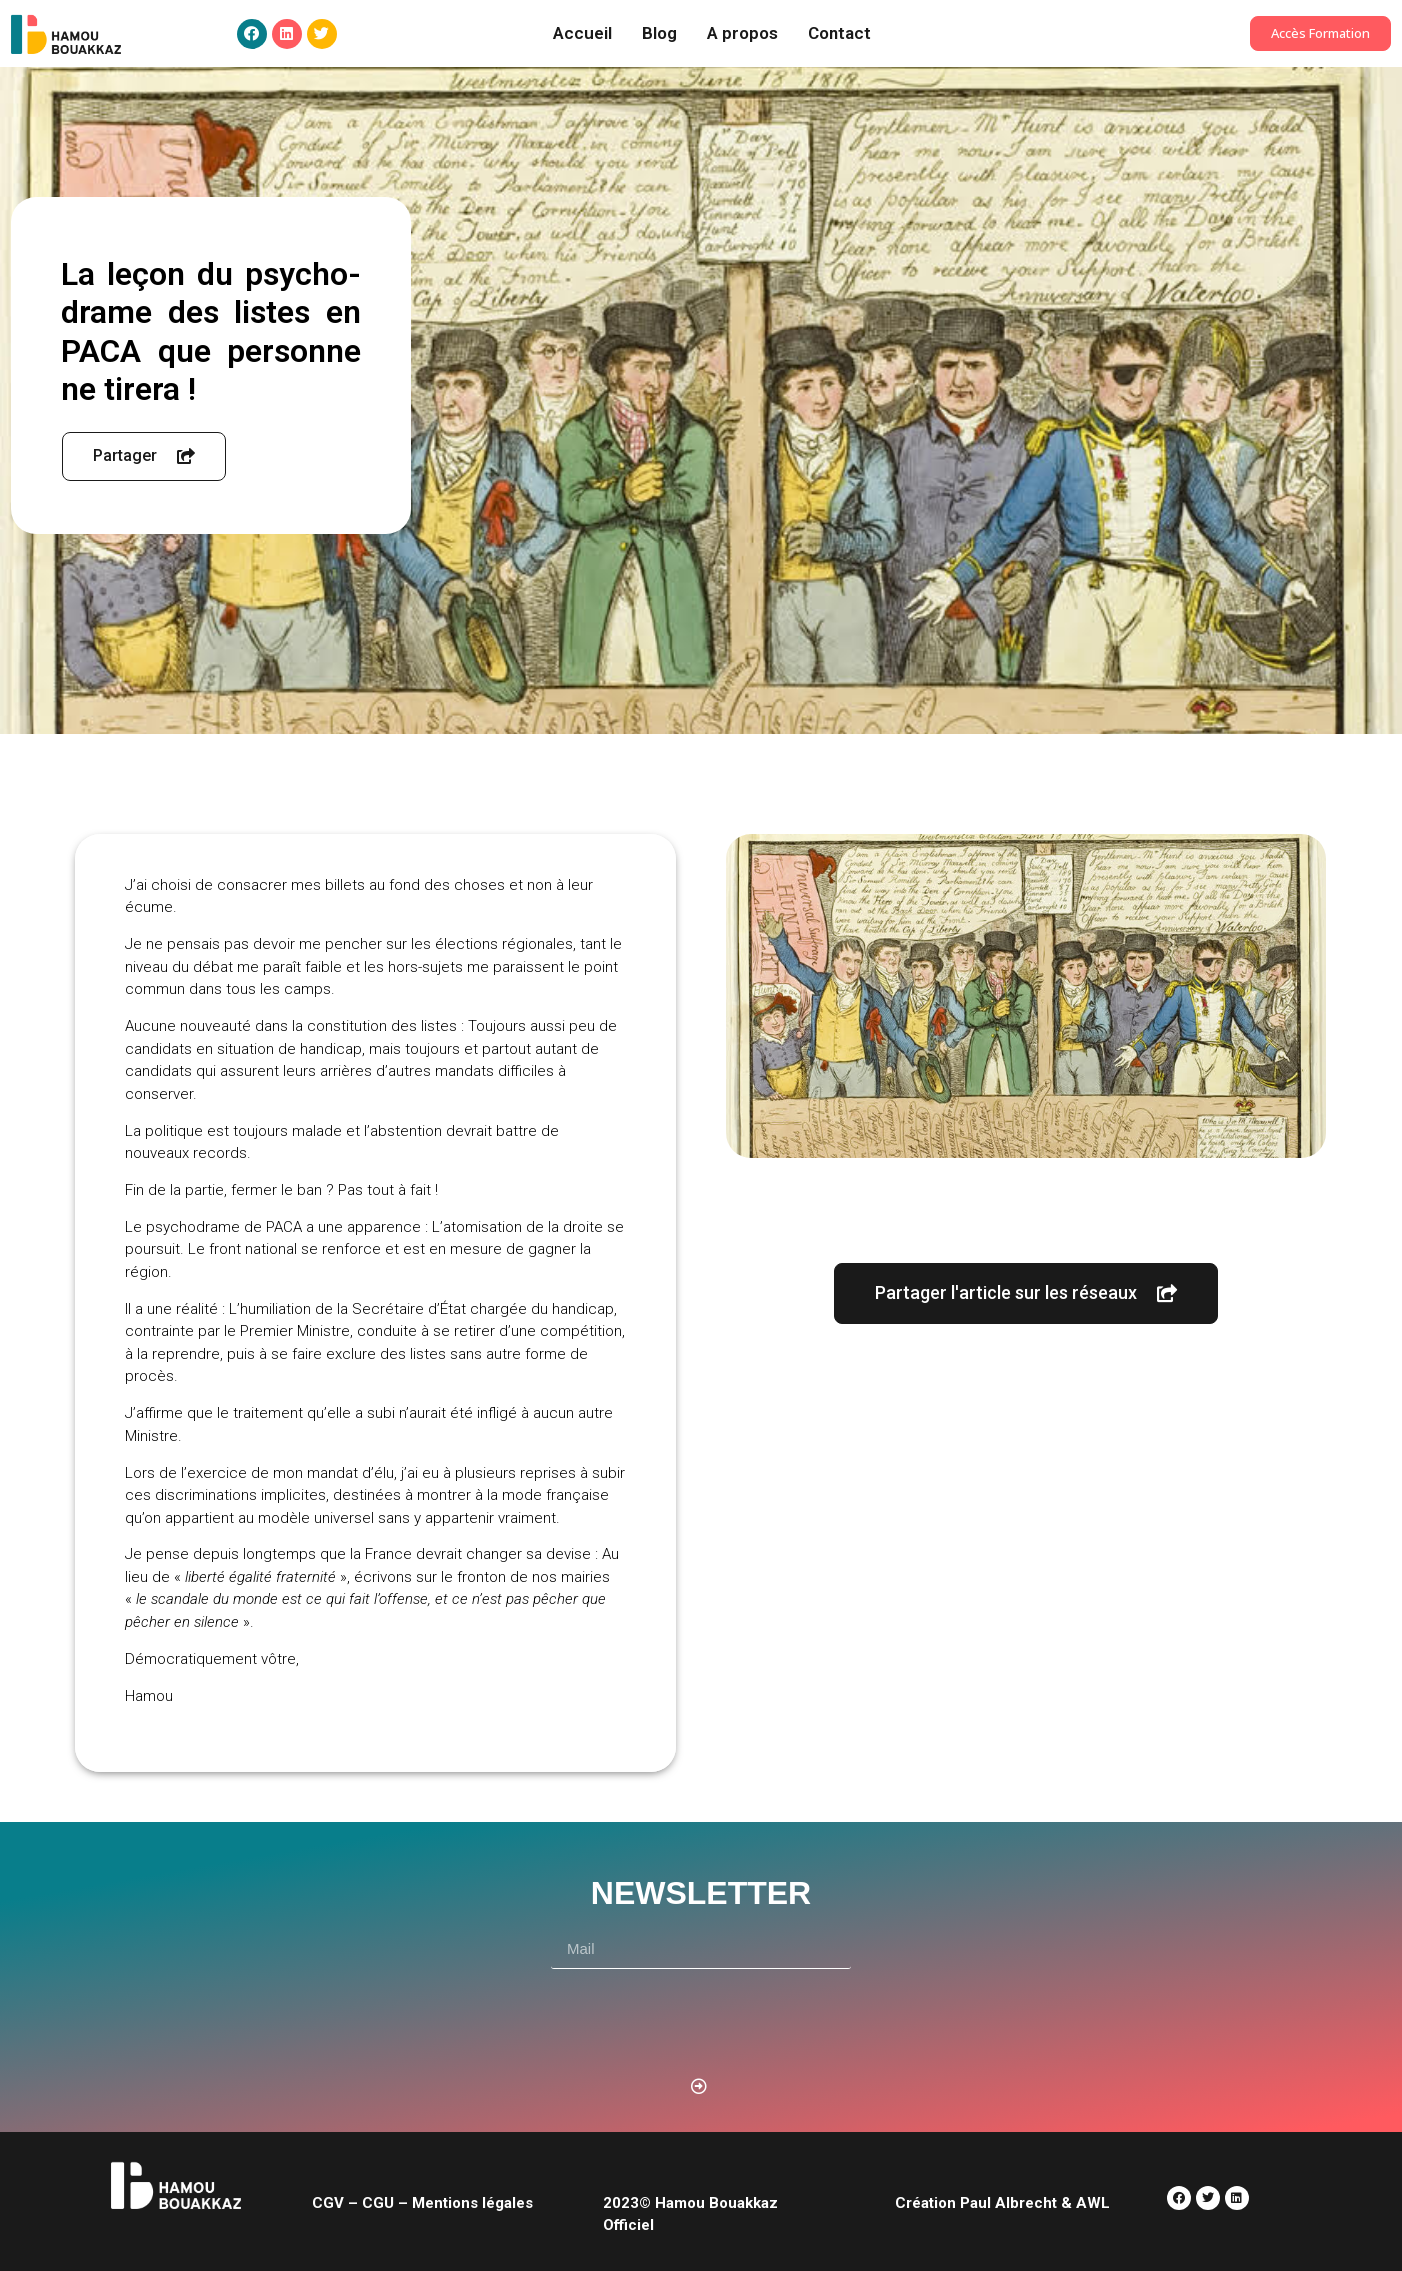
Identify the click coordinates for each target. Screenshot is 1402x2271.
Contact (839, 33)
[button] (1320, 33)
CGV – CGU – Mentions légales (422, 2203)
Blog (659, 33)
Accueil (582, 33)
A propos (742, 33)
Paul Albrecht (1006, 2203)
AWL (1093, 2203)
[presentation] (703, 2018)
